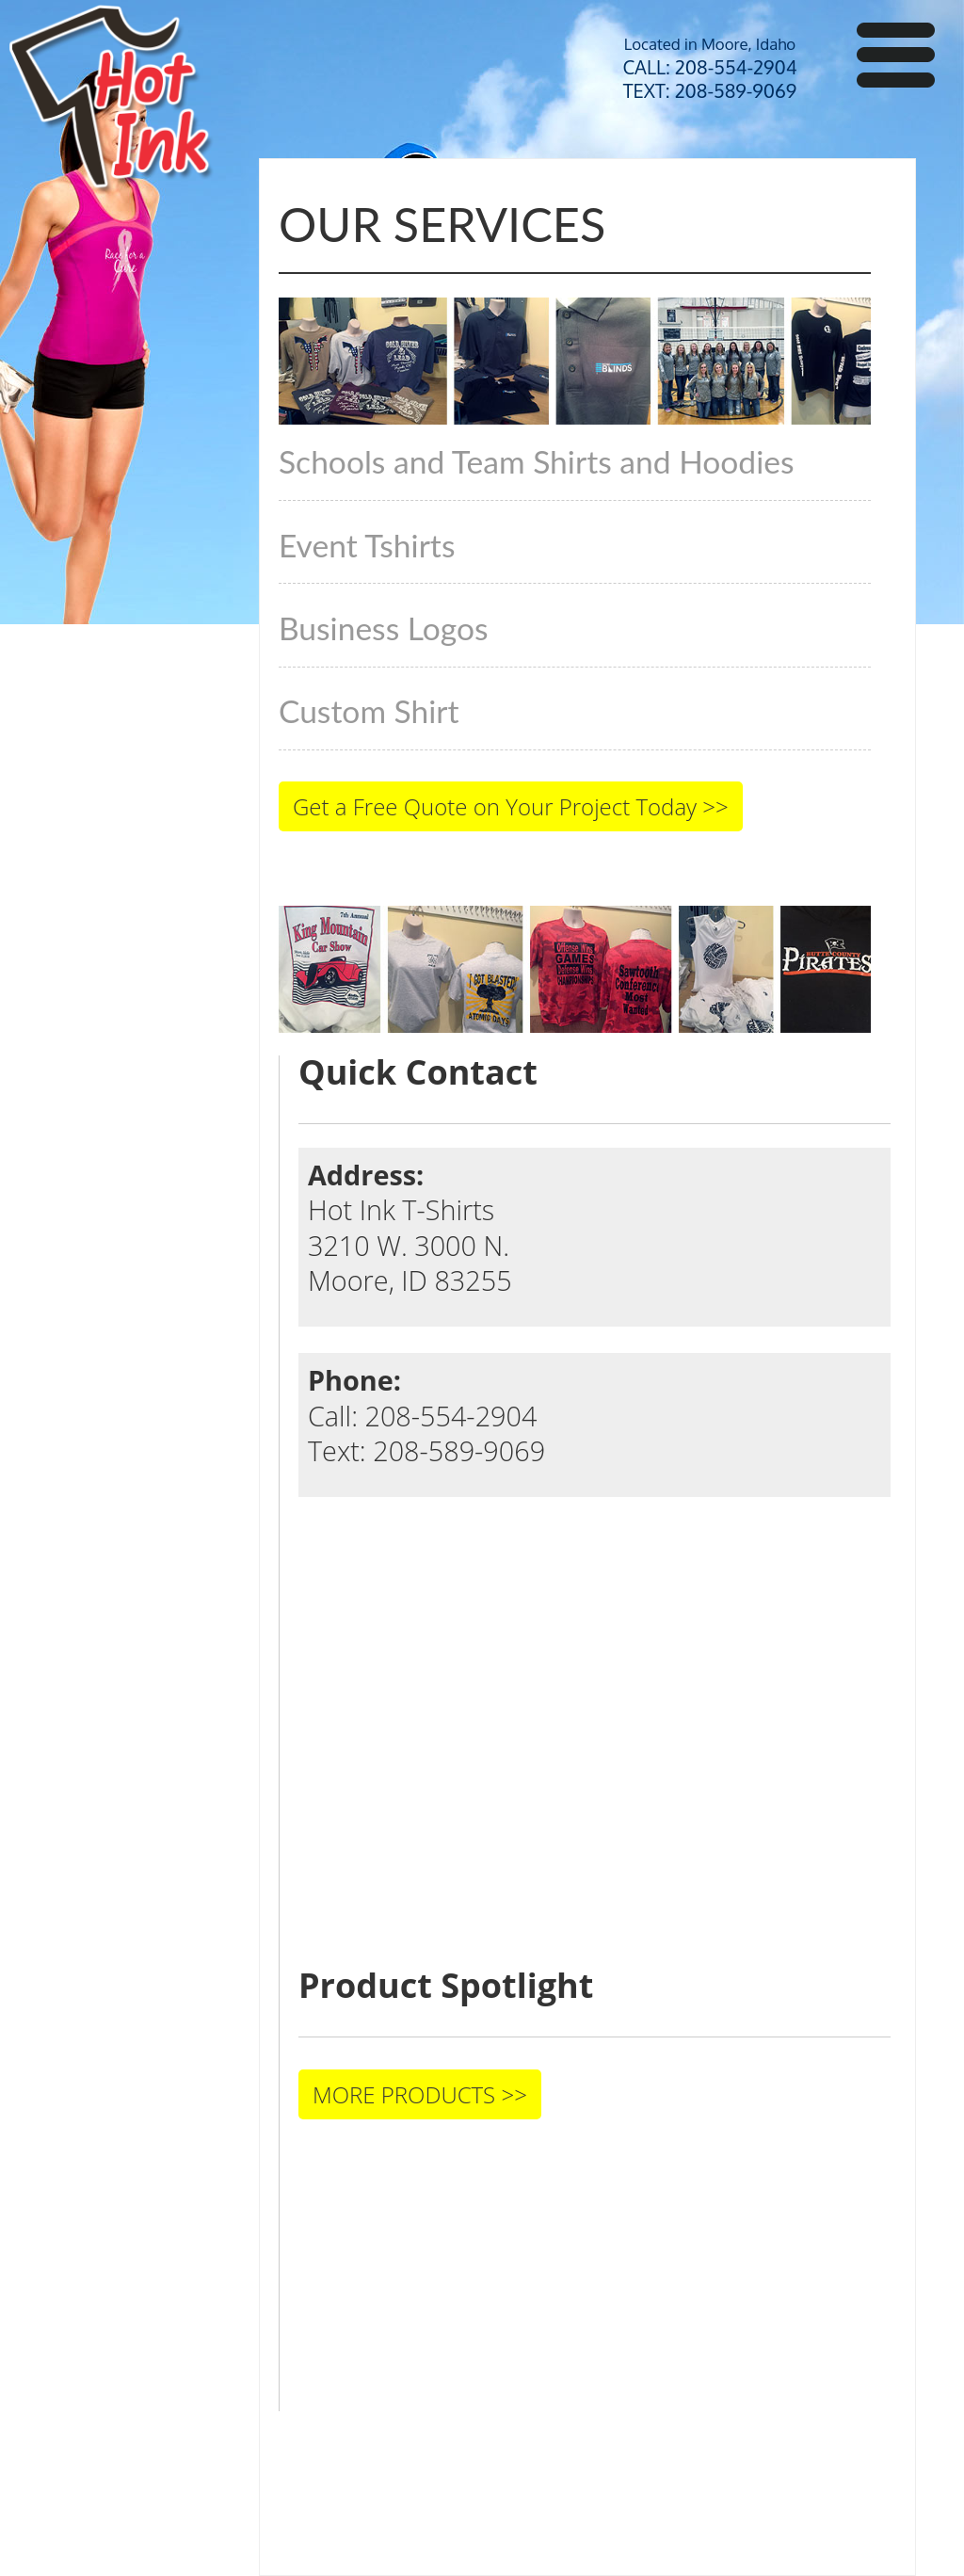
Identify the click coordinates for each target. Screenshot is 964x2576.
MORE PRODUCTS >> (420, 2094)
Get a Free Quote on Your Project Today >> (511, 806)
